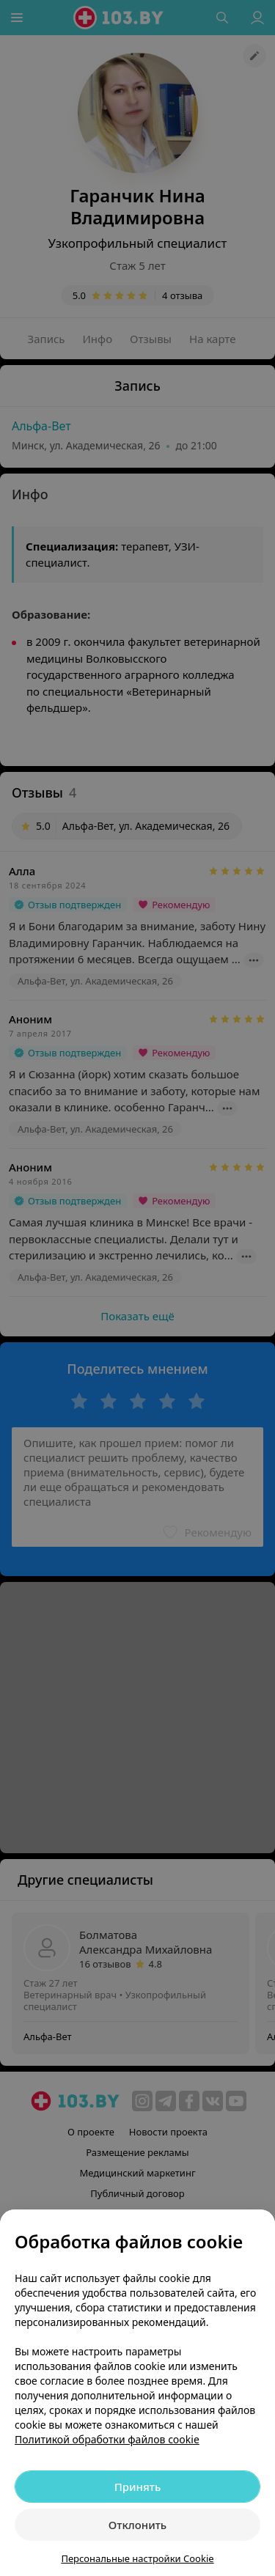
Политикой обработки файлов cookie (107, 2439)
